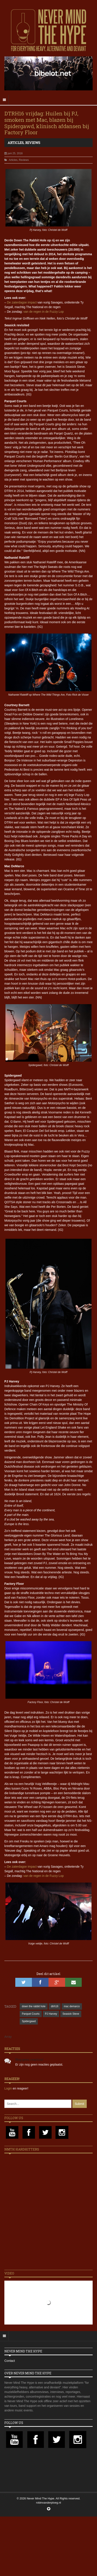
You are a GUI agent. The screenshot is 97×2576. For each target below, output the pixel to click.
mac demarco (72, 2006)
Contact (9, 2360)
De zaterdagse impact (22, 302)
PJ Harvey (51, 2013)
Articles (16, 142)
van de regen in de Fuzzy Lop (43, 311)
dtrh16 (54, 2006)
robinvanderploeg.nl (48, 2502)
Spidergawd (29, 2021)
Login (8, 2088)
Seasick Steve (70, 2013)
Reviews (32, 142)
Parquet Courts (31, 2013)
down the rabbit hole (33, 2006)
